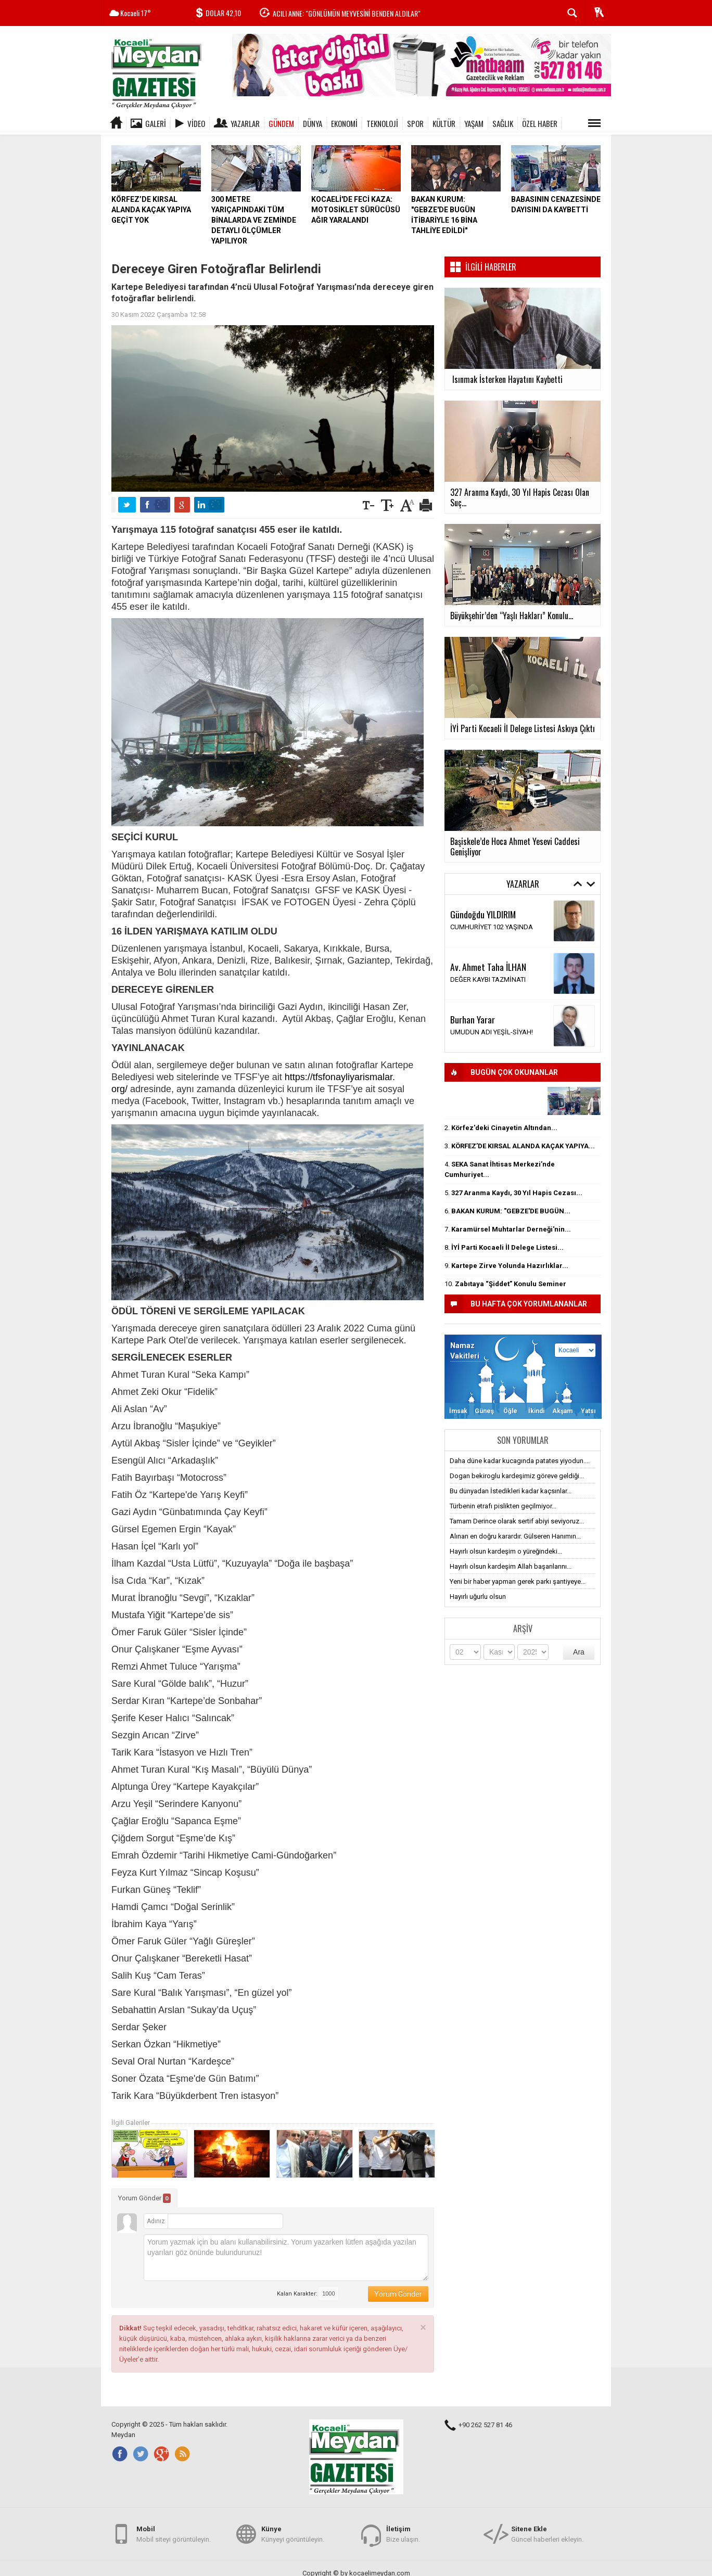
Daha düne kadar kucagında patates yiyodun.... (520, 1461)
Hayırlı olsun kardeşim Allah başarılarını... (510, 1566)
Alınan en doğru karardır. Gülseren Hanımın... (515, 1536)
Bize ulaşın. (403, 2533)
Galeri (155, 123)
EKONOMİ (344, 123)
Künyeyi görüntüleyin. (292, 2533)
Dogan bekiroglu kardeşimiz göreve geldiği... (517, 1476)
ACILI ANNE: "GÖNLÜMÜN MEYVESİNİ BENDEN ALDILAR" (347, 13)
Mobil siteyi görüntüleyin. (173, 2533)
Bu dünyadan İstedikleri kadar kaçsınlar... (510, 1491)
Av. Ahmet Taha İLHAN (488, 966)
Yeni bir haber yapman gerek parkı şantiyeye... (518, 1581)
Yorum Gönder (144, 2198)
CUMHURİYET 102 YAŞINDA (491, 927)
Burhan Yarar (472, 1019)
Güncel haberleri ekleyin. (547, 2533)
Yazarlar (245, 123)
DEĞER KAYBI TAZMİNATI (488, 979)
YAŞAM (474, 123)
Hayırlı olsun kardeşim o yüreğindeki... (506, 1551)
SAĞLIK (502, 123)
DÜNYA (312, 123)
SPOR (415, 123)
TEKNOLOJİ (382, 123)
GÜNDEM (281, 123)
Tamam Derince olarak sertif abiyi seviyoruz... (517, 1521)
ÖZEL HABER (539, 123)
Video (196, 123)
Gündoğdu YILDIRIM (483, 914)
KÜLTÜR (444, 123)
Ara (578, 1652)
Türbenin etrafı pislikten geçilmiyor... (503, 1506)
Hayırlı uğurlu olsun (478, 1596)
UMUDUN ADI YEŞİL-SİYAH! (491, 1032)
